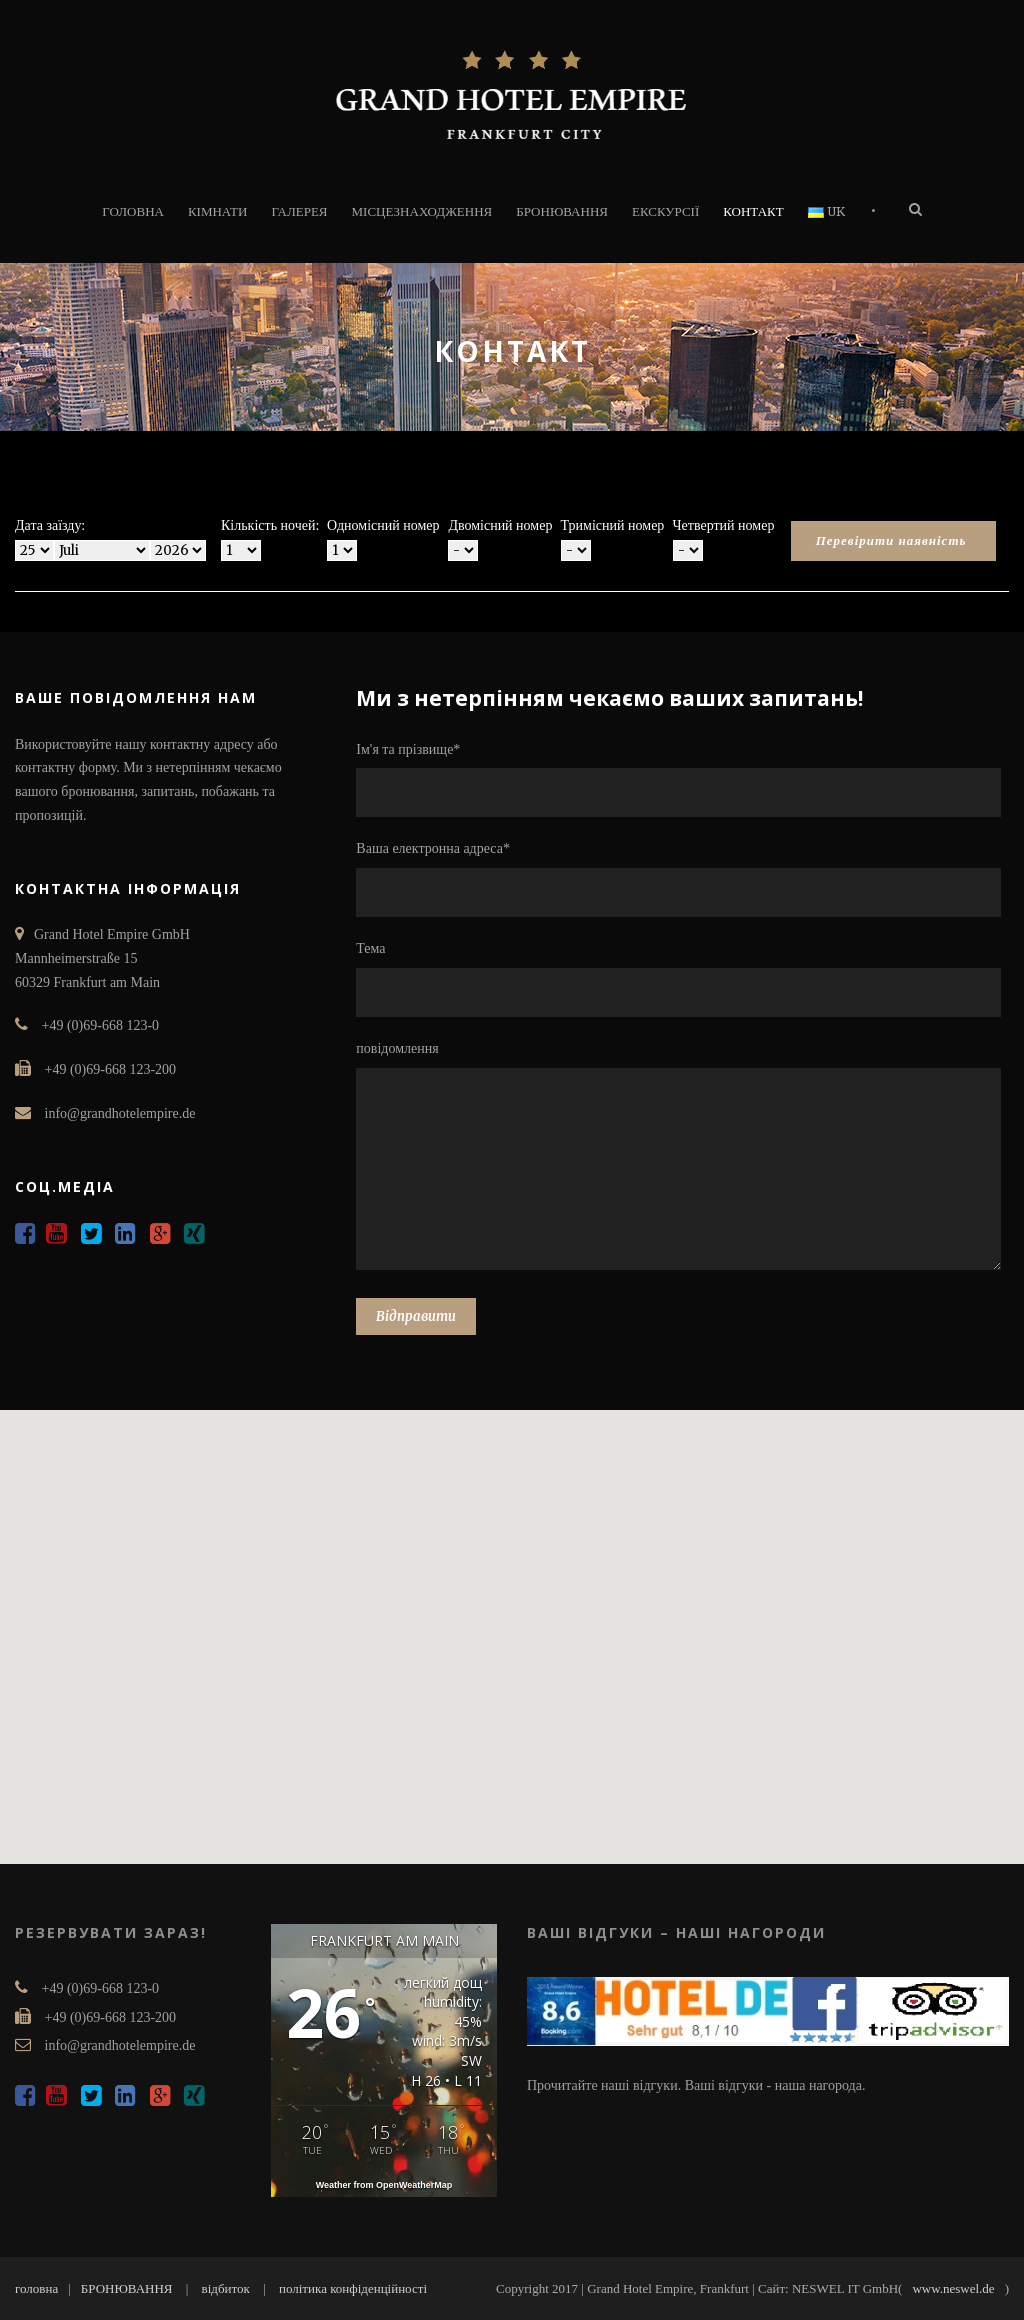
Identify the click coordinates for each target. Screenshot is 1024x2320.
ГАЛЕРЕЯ (299, 211)
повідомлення (682, 1159)
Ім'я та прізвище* (682, 780)
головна (36, 2288)
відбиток (226, 2288)
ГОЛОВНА (133, 211)
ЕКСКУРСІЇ (665, 211)
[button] (512, 1618)
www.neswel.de (953, 2288)
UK (826, 211)
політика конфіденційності (353, 2288)
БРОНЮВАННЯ (562, 211)
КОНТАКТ (753, 211)
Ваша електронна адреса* (682, 879)
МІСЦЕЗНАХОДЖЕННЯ (422, 211)
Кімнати (218, 211)
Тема (682, 979)
